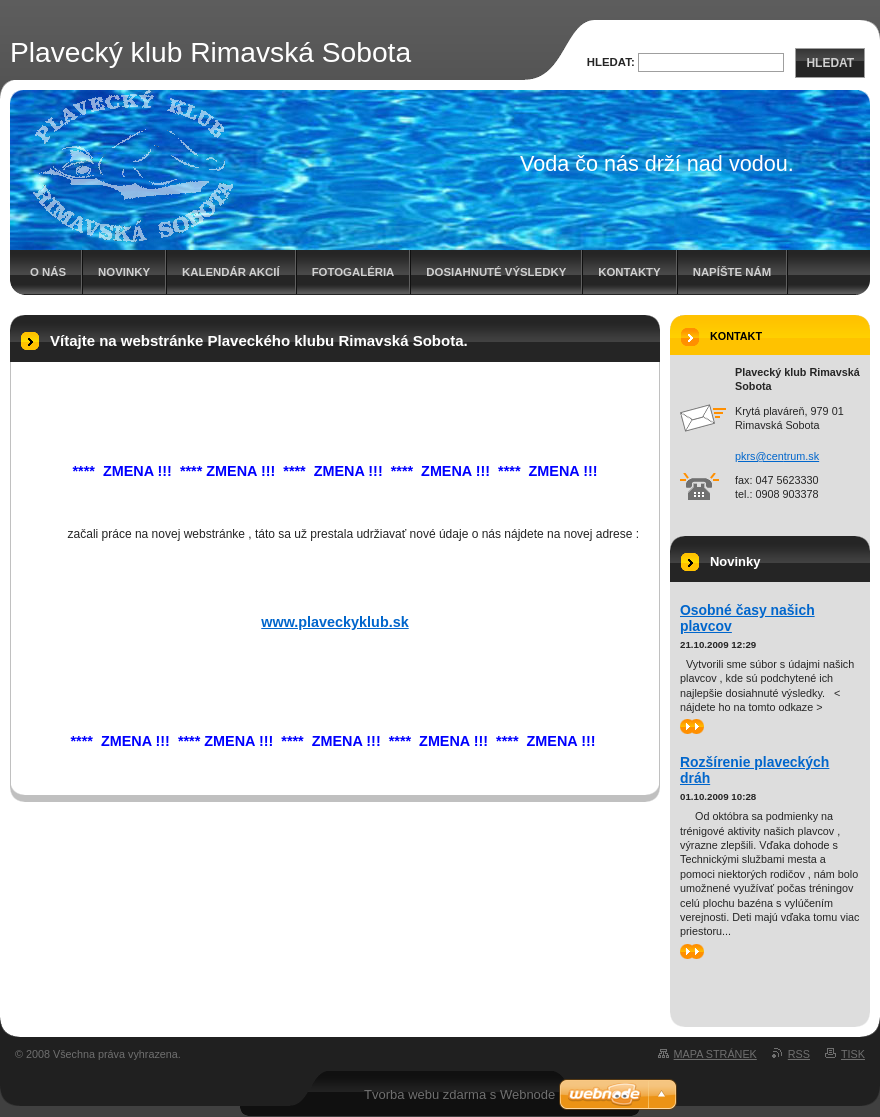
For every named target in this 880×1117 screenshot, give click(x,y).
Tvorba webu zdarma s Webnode (459, 1094)
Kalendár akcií (231, 272)
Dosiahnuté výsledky (496, 272)
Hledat (830, 63)
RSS (799, 1054)
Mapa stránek (715, 1054)
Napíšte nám (732, 272)
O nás (48, 272)
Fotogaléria (353, 272)
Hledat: (611, 62)
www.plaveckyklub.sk (334, 622)
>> (692, 726)
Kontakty (629, 272)
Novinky (124, 272)
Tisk (853, 1054)
